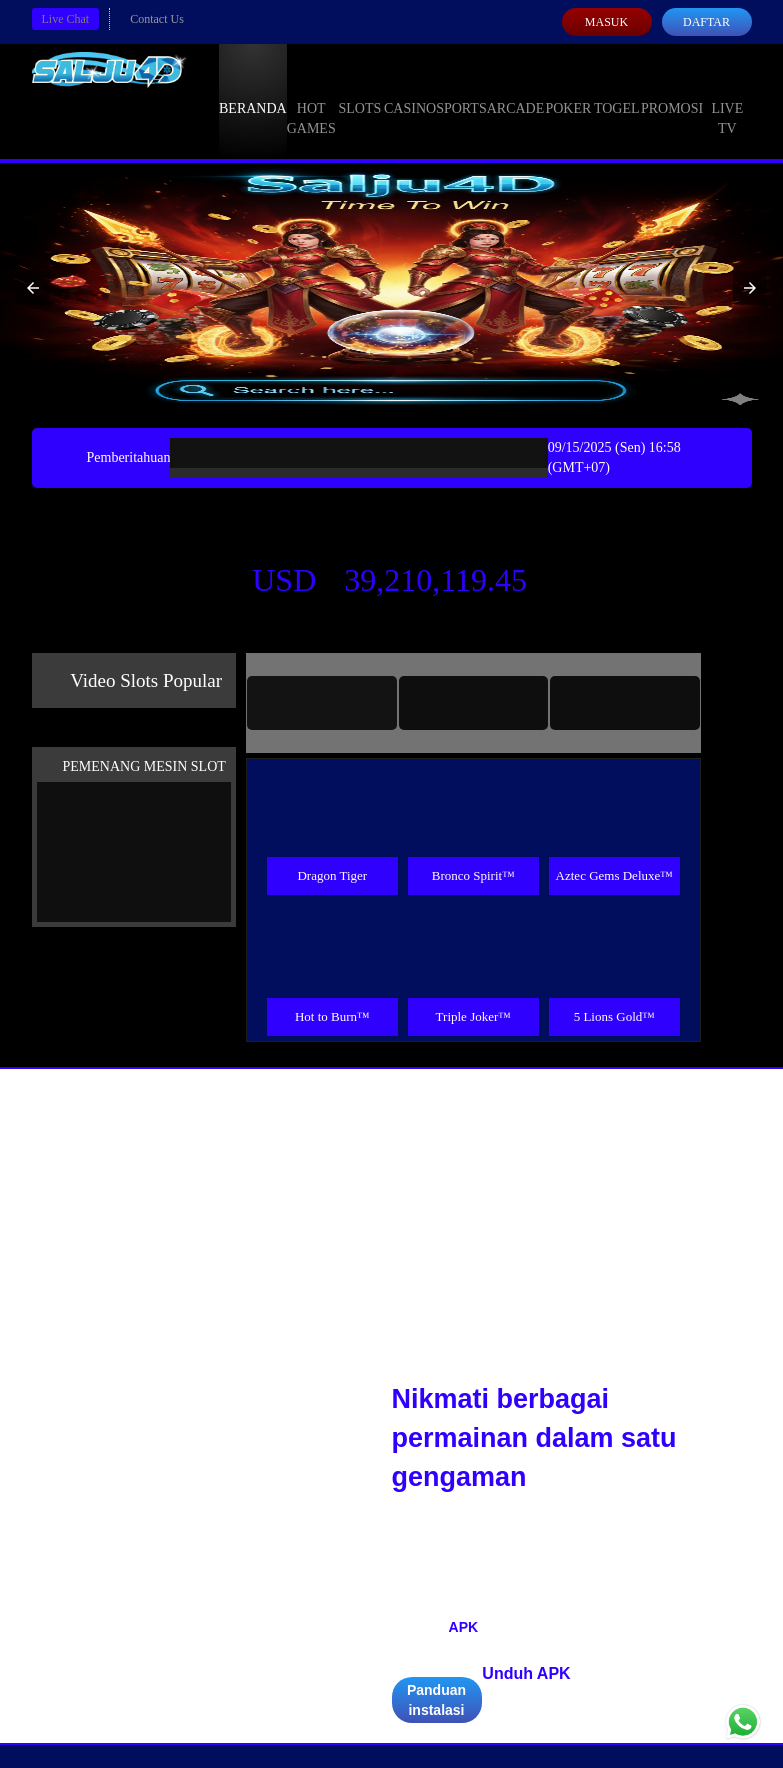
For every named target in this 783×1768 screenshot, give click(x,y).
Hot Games (311, 100)
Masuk (606, 22)
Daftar (706, 22)
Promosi (672, 90)
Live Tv (727, 100)
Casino (410, 90)
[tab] (322, 703)
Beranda (253, 90)
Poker (568, 90)
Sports (461, 90)
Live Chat (66, 19)
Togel (617, 90)
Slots (359, 90)
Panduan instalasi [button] (436, 1700)
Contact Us (157, 19)
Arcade (516, 90)
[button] (33, 288)
